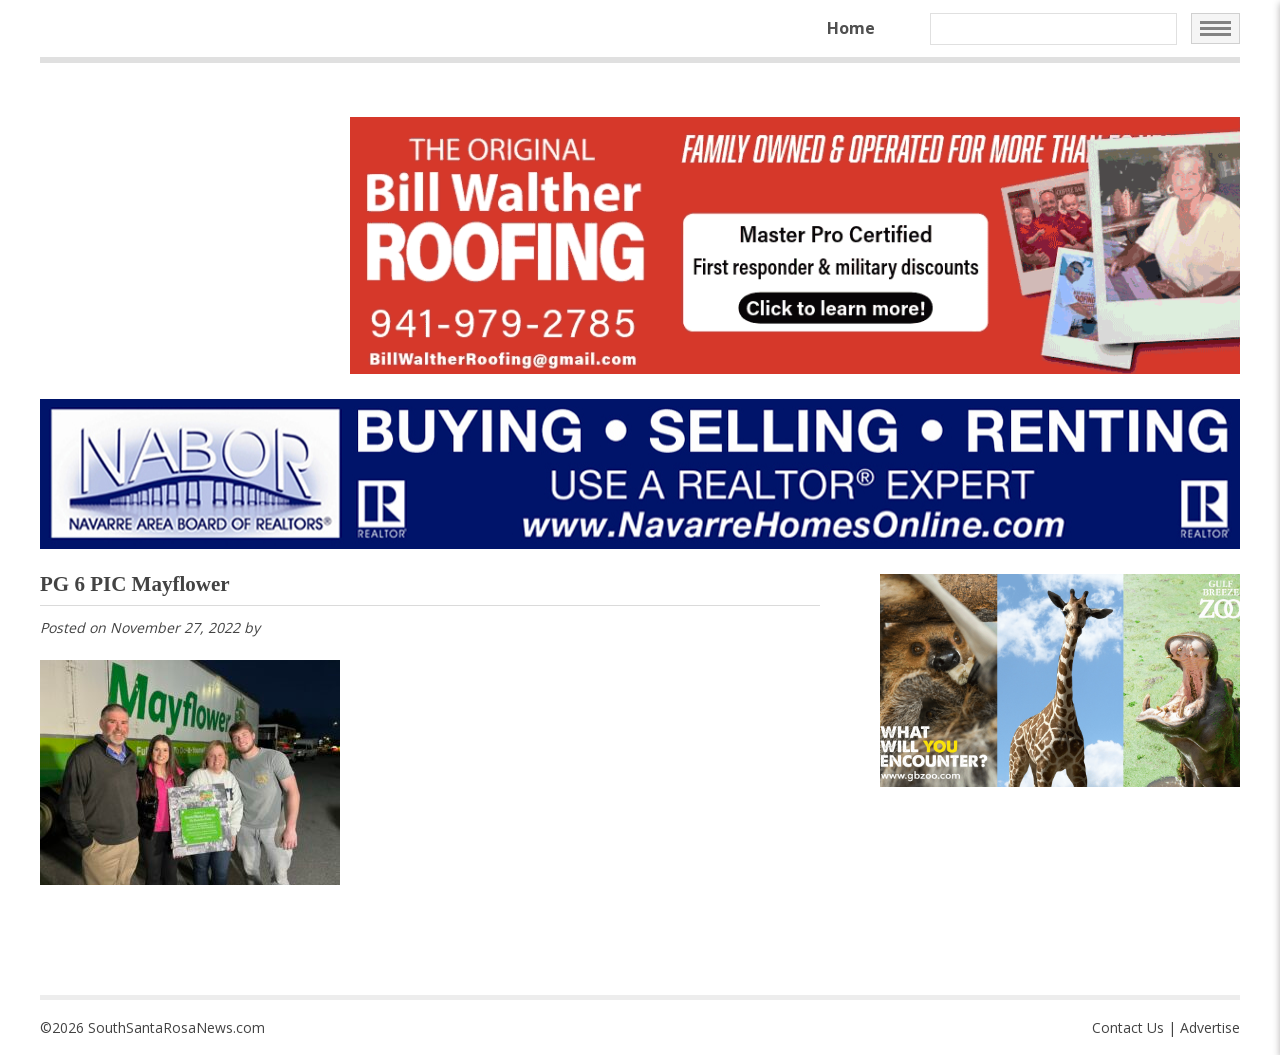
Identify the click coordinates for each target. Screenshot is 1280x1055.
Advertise (1210, 1027)
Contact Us (1128, 1027)
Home (851, 28)
